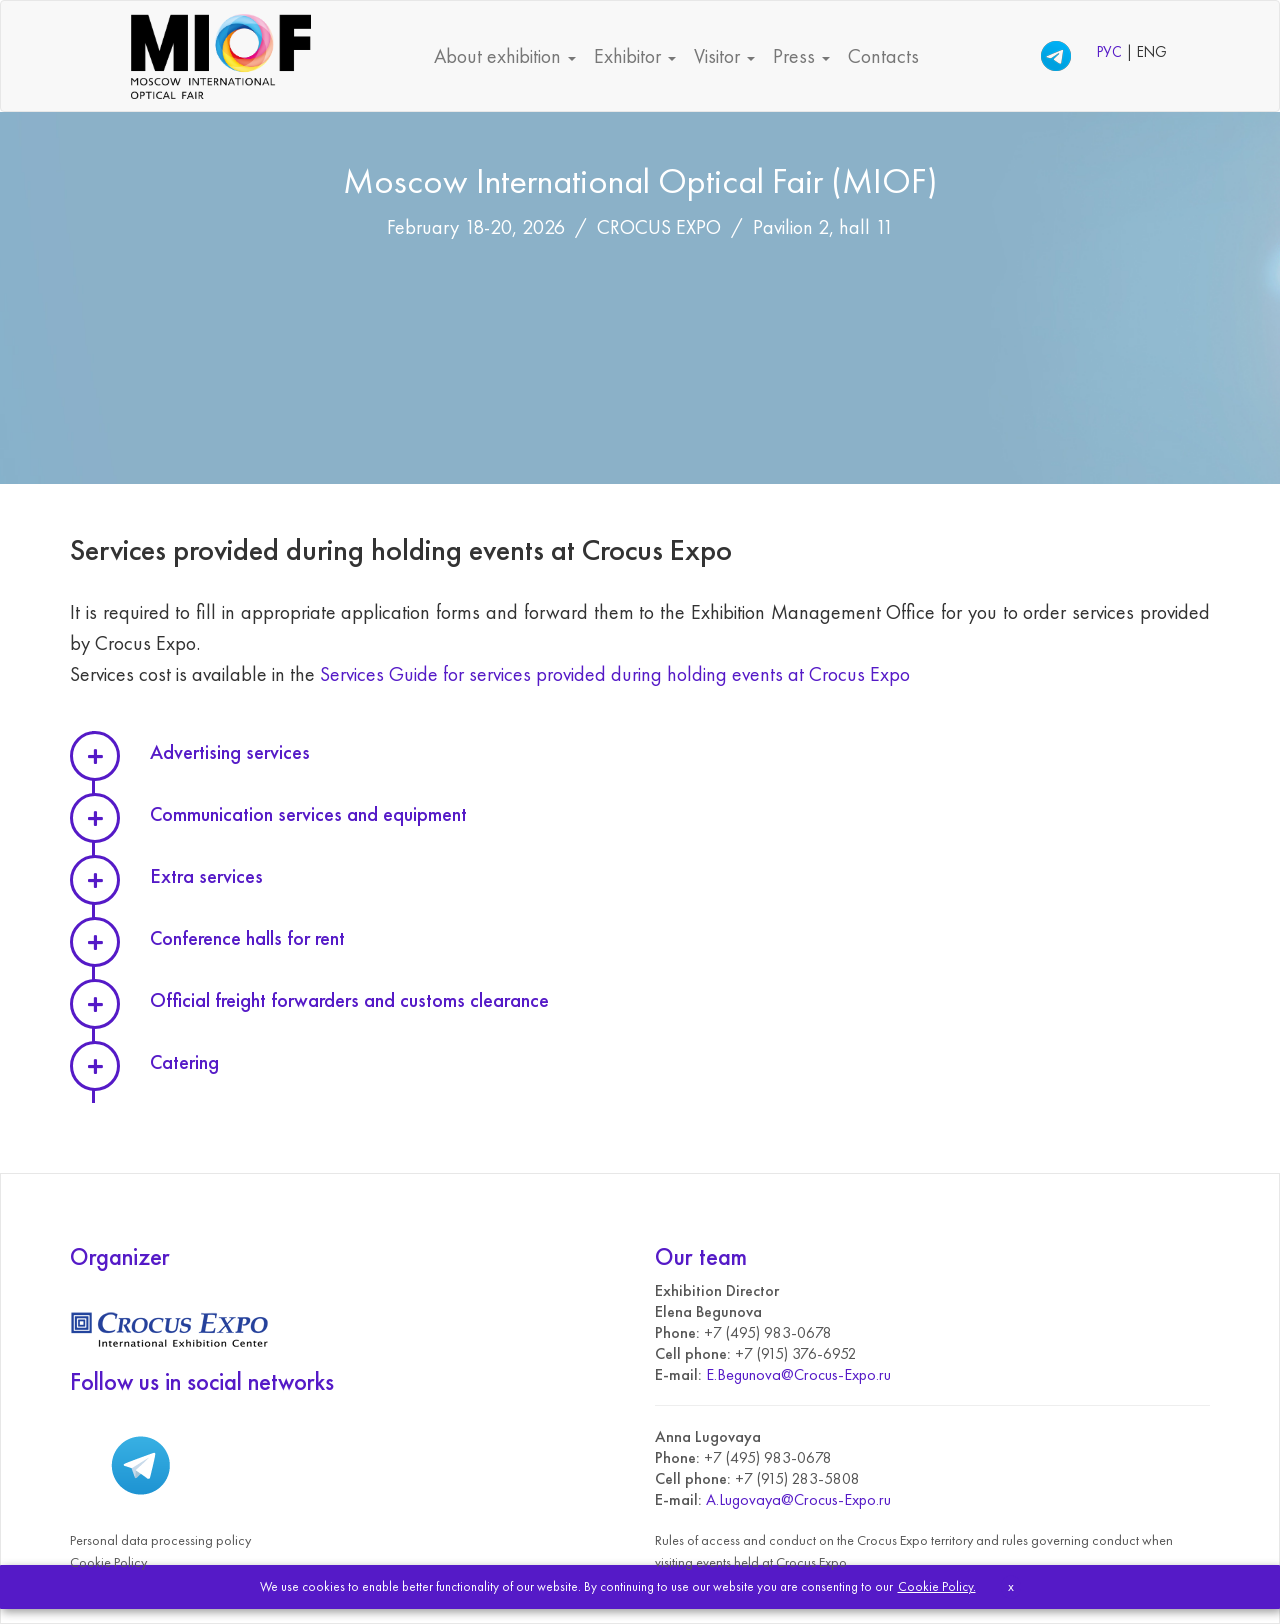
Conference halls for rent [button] (247, 938)
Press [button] (801, 56)
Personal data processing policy (160, 1540)
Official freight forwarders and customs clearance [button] (349, 1000)
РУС (1111, 52)
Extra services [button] (206, 876)
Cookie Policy (108, 1562)
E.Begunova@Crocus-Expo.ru (798, 1374)
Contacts (883, 56)
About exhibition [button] (505, 56)
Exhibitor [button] (635, 56)
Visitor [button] (724, 56)
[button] (680, 754)
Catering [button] (184, 1062)
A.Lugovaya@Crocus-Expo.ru (798, 1499)
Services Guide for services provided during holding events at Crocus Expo (615, 674)
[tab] (680, 754)
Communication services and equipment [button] (308, 814)
